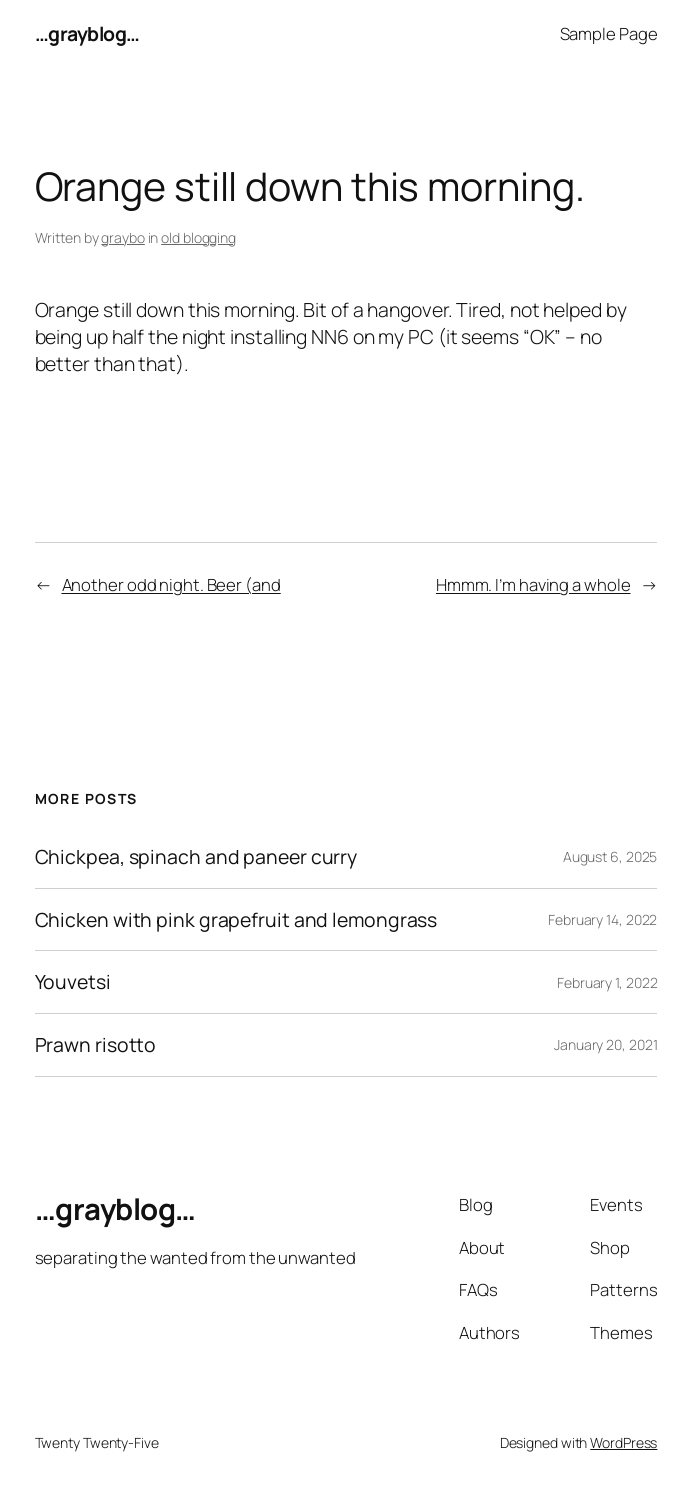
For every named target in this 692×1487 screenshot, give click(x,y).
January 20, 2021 (605, 1044)
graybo (122, 237)
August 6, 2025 (610, 856)
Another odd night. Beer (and (171, 584)
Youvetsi (73, 982)
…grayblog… (87, 33)
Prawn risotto (96, 1045)
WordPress (623, 1442)
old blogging (198, 237)
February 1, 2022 (607, 982)
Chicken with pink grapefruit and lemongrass (236, 920)
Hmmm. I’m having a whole (533, 584)
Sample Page (609, 33)
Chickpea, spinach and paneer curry (196, 857)
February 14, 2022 (602, 919)
